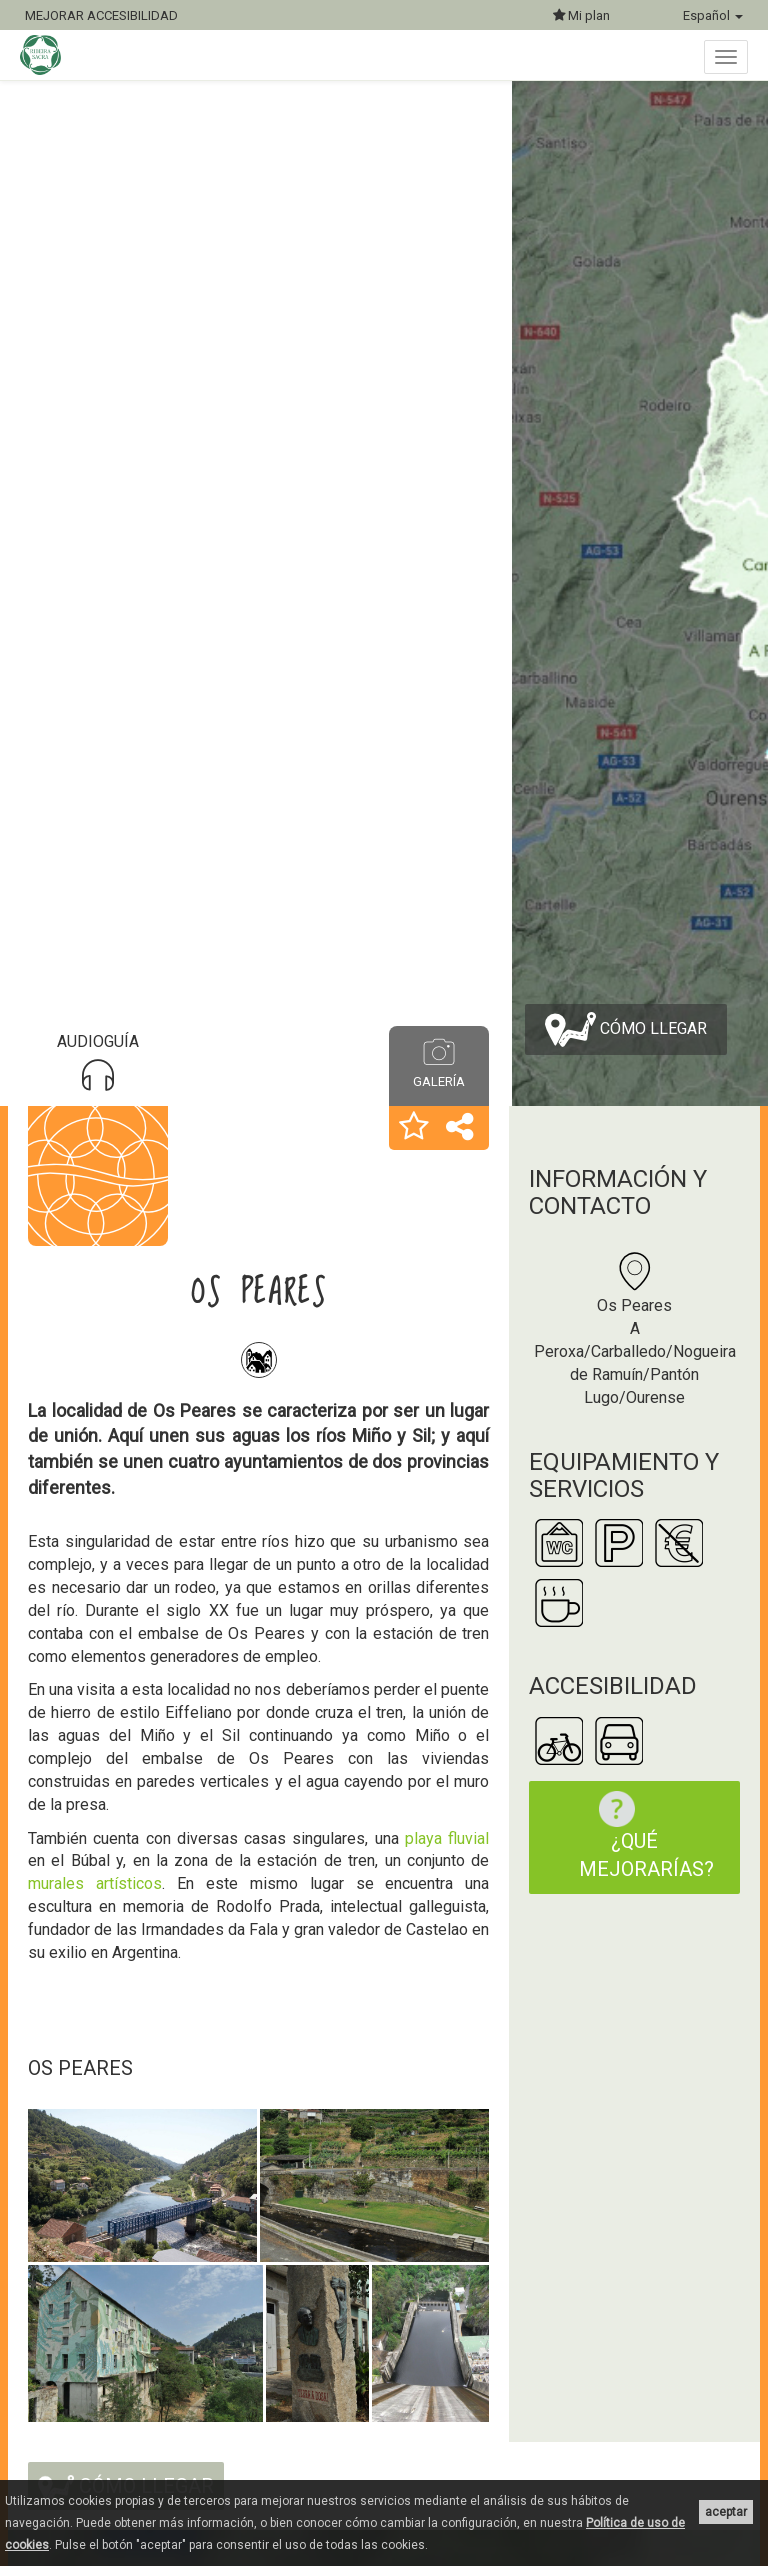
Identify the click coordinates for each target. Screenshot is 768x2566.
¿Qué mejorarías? (646, 1836)
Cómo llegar (626, 1029)
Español (713, 15)
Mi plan (581, 15)
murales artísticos (95, 1883)
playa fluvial (444, 1838)
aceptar (726, 2512)
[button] (414, 1128)
